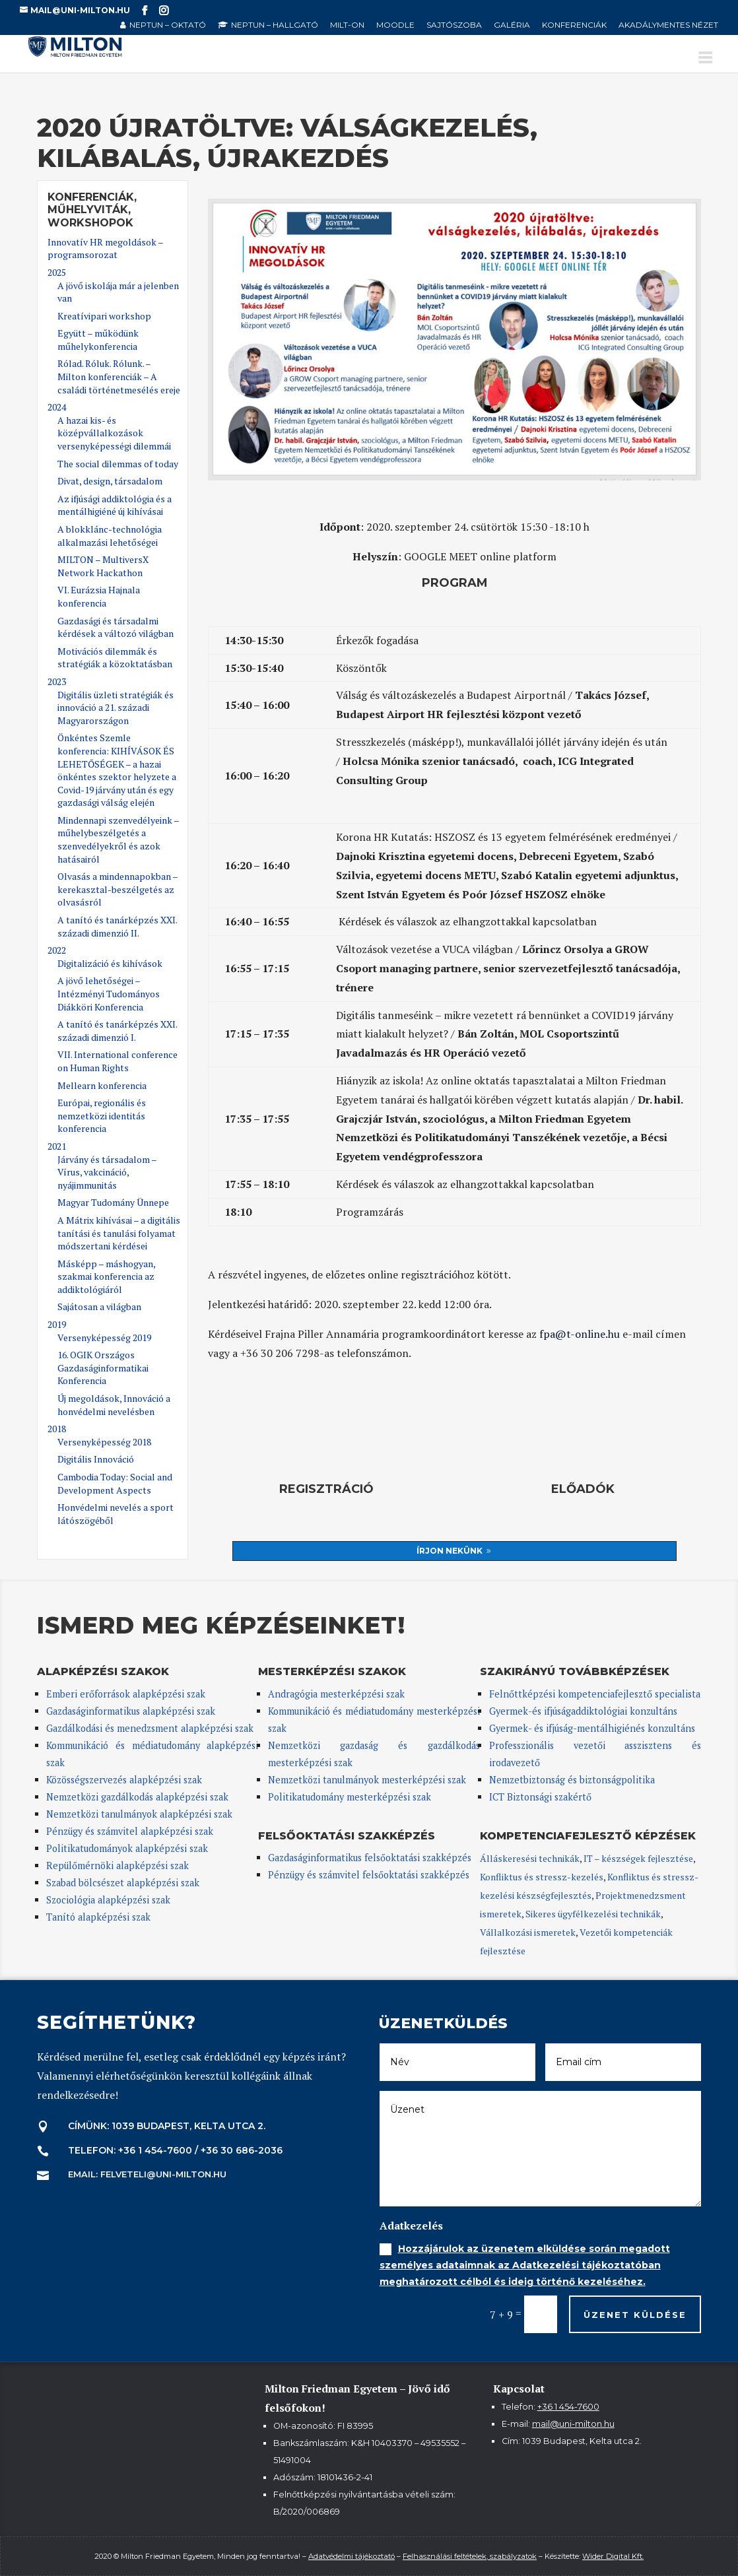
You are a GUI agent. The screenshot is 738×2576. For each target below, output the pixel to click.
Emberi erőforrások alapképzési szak (125, 1694)
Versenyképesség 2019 (104, 1337)
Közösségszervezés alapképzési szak (124, 1779)
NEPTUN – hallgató (274, 25)
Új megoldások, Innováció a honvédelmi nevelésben (113, 1405)
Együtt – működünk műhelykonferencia (98, 339)
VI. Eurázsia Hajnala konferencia (98, 596)
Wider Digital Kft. (613, 2556)
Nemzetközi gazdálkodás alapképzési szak (137, 1797)
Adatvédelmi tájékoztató (351, 2556)
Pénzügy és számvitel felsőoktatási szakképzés (368, 1874)
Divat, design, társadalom (109, 481)
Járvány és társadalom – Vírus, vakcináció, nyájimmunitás (106, 1172)
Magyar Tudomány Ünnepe (113, 1202)
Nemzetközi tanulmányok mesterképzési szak (367, 1779)
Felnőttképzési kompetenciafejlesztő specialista (594, 1694)
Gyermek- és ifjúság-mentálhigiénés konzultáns (592, 1728)
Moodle (395, 25)
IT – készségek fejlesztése (638, 1858)
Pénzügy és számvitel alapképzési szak (129, 1831)
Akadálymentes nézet (668, 25)
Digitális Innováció (95, 1459)
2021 (57, 1146)
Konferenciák (574, 25)
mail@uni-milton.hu (573, 2424)
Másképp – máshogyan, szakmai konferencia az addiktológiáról (106, 1276)
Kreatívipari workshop (104, 316)
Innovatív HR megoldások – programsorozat (105, 248)
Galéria (512, 25)
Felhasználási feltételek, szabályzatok (470, 2556)
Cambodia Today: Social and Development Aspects (114, 1483)
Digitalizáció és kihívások (109, 963)
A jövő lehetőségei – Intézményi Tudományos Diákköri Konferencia (108, 993)
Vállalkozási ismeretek (528, 1932)
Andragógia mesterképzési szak (336, 1694)
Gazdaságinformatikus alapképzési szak (130, 1711)
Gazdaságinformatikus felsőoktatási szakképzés (369, 1857)
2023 (57, 681)
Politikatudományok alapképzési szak (127, 1848)
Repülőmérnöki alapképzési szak (117, 1865)
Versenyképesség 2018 (104, 1442)
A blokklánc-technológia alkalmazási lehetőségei (109, 535)
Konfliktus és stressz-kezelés (541, 1876)
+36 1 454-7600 (568, 2407)
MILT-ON (347, 25)
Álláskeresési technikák (530, 1858)
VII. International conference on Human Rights (117, 1061)
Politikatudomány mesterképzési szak (349, 1797)
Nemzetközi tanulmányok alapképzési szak (139, 1814)
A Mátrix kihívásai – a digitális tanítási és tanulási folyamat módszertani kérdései (118, 1233)
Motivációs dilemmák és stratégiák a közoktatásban (114, 658)
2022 (57, 950)
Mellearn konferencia (102, 1085)
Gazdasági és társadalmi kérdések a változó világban (115, 627)
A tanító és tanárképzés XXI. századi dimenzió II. (117, 926)
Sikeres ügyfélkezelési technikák (593, 1913)
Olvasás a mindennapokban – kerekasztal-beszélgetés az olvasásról (117, 889)
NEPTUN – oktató (167, 25)
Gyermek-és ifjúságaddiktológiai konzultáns (583, 1711)
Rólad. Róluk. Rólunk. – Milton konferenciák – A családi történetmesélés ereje (118, 376)
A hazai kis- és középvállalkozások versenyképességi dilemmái (114, 433)
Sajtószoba (454, 25)
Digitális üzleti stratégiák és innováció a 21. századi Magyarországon (115, 707)
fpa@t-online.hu (579, 1334)
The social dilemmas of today (117, 463)
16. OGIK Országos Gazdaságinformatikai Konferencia (103, 1367)
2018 (57, 1428)
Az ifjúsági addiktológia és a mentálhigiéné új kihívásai (114, 505)
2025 (57, 272)
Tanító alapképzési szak (98, 1917)
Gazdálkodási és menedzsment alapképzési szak (149, 1728)
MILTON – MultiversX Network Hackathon (103, 566)
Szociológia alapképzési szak (108, 1900)
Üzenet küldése (635, 2314)
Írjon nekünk (450, 1551)
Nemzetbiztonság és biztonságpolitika (573, 1779)
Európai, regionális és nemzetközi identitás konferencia (101, 1115)
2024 (57, 407)
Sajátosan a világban (99, 1306)
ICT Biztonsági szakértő (540, 1797)
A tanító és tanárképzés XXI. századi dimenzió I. (117, 1030)
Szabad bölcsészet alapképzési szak (122, 1882)
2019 (57, 1324)
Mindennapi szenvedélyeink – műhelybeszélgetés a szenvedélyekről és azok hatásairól (118, 839)
